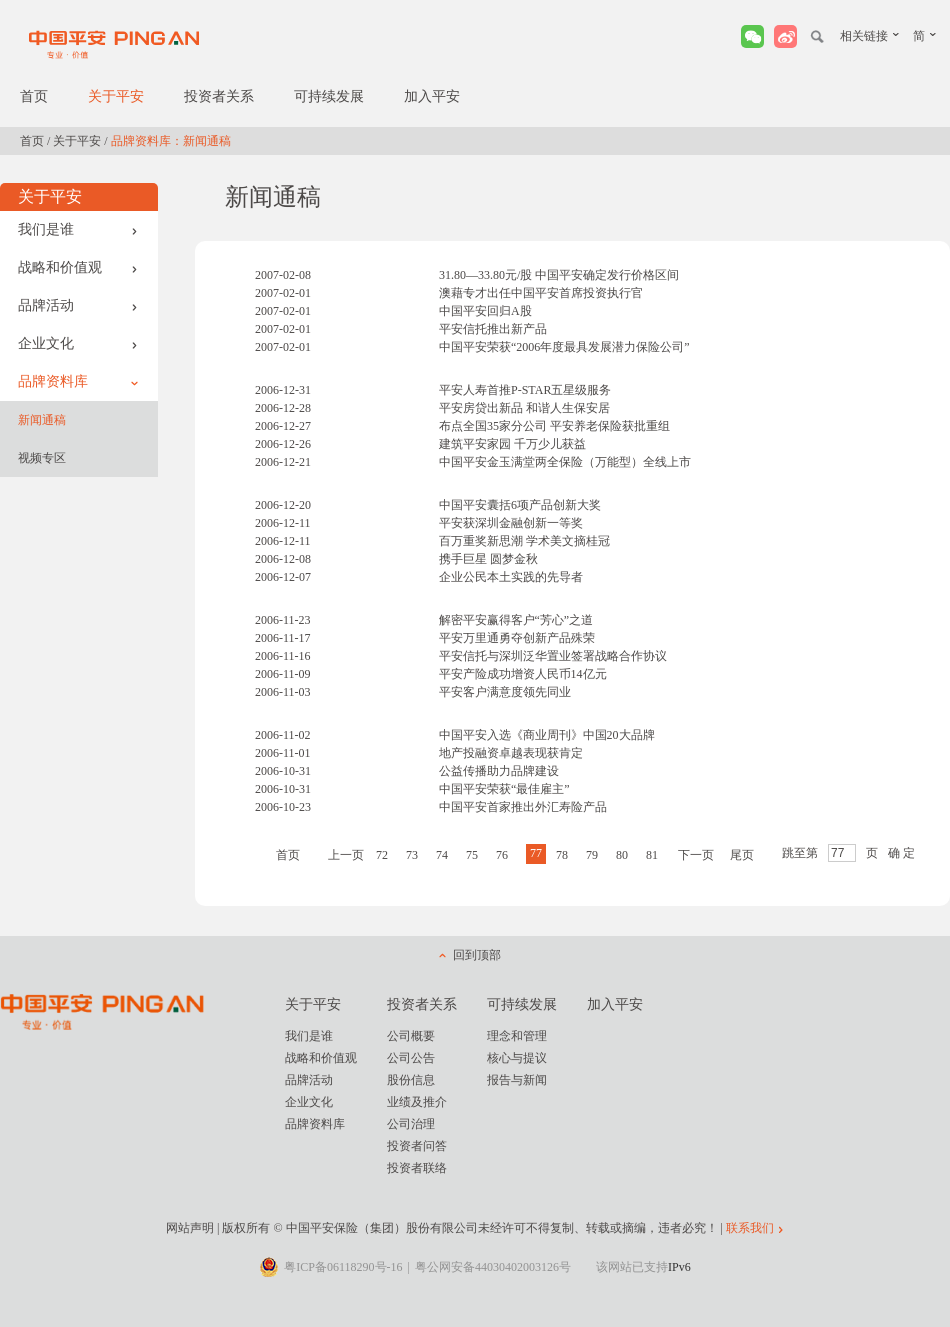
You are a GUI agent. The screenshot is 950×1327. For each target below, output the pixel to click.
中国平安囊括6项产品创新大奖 (520, 505)
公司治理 (411, 1124)
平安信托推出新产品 (493, 329)
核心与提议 (517, 1058)
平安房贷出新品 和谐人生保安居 (524, 408)
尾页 (742, 855)
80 (622, 855)
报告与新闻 (517, 1080)
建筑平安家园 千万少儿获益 (512, 444)
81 (652, 855)
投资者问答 (417, 1146)
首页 (34, 96)
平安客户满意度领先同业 (505, 692)
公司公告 (411, 1058)
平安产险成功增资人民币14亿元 (523, 674)
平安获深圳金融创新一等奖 (511, 523)
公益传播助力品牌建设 (499, 771)
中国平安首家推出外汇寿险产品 (523, 807)
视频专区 (42, 458)
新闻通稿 (42, 420)
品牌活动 (78, 305)
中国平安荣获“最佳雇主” (504, 789)
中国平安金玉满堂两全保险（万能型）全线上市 (565, 462)
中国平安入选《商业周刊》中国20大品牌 (547, 735)
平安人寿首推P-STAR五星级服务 (525, 390)
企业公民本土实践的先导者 (511, 577)
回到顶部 (477, 955)
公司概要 (411, 1036)
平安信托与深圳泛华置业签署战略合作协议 (553, 656)
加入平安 (432, 96)
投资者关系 (219, 96)
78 (562, 855)
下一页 (696, 855)
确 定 (901, 853)
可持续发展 (329, 96)
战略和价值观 (78, 267)
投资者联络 (417, 1168)
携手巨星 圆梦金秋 (488, 559)
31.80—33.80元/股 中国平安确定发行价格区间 (559, 275)
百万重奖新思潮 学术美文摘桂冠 (524, 541)
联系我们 (750, 1228)
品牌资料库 (78, 381)
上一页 (346, 855)
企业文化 (78, 343)
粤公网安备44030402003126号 (493, 1267)
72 (382, 855)
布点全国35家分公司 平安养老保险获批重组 (554, 426)
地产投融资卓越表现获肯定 (511, 753)
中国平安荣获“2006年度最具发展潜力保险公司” (564, 347)
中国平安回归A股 (485, 311)
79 (592, 855)
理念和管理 (517, 1036)
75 (472, 855)
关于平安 (116, 96)
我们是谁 (78, 229)
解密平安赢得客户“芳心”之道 (516, 620)
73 (412, 855)
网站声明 (190, 1228)
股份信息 (411, 1080)
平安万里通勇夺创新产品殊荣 (517, 638)
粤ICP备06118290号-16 (343, 1267)
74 (442, 855)
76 (502, 855)
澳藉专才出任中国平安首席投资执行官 (541, 293)
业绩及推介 (417, 1102)
